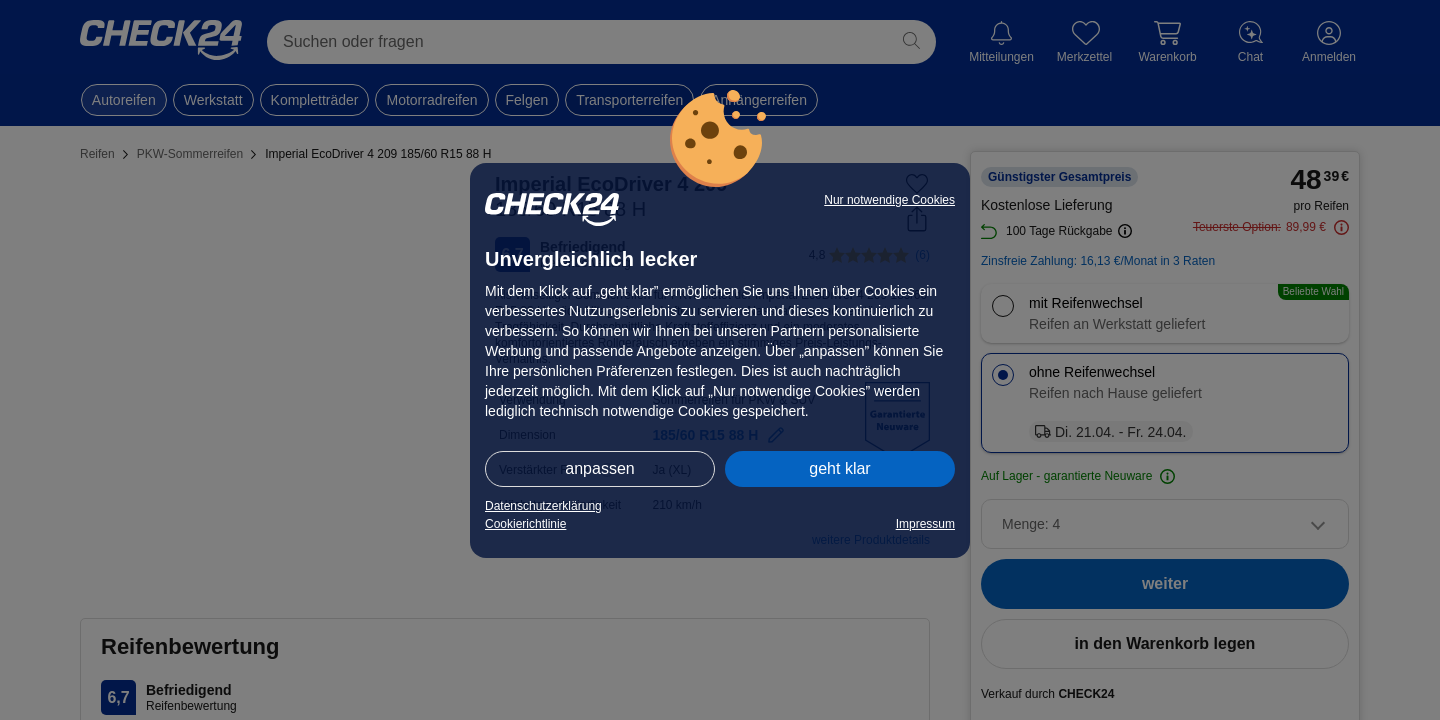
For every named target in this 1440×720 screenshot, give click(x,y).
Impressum (925, 524)
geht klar (839, 468)
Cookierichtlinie (525, 524)
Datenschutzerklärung (543, 506)
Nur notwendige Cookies (889, 200)
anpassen (599, 468)
